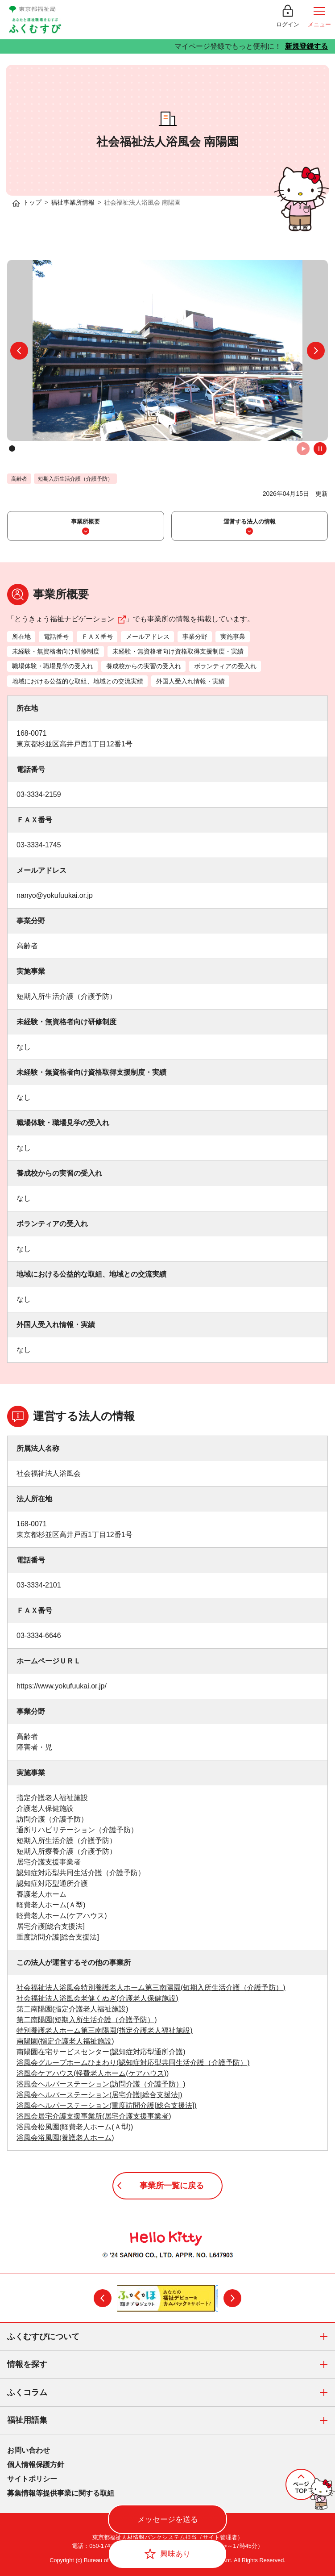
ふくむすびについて (171, 2337)
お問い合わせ (28, 2450)
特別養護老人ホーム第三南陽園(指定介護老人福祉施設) (105, 2030)
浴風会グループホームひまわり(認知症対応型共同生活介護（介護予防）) (133, 2062)
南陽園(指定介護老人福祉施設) (65, 2041)
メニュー (319, 24)
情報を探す (171, 2365)
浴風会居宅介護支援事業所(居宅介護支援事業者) (94, 2116)
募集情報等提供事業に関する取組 (60, 2493)
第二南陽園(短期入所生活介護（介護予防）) (87, 2019)
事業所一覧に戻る (172, 2185)
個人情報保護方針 (35, 2464)
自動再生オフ (320, 449)
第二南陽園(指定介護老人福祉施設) (72, 2009)
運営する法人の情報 (249, 521)
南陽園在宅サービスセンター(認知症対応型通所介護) (101, 2052)
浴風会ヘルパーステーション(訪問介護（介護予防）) (101, 2084)
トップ (32, 202)
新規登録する (306, 46)
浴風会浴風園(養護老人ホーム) (65, 2137)
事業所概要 (85, 521)
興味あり (175, 2554)
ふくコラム (171, 2393)
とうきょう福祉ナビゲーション (70, 619)
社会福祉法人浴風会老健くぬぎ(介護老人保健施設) (97, 1998)
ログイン (287, 24)
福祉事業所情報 (73, 202)
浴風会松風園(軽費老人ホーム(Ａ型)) (75, 2127)
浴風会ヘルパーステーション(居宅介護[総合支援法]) (99, 2094)
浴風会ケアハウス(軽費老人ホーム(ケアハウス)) (93, 2073)
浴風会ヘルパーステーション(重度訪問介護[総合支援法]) (107, 2105)
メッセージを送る (167, 2519)
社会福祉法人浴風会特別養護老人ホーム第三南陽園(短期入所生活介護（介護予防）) (151, 1987)
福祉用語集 (171, 2421)
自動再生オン (303, 449)
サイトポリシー (32, 2479)
